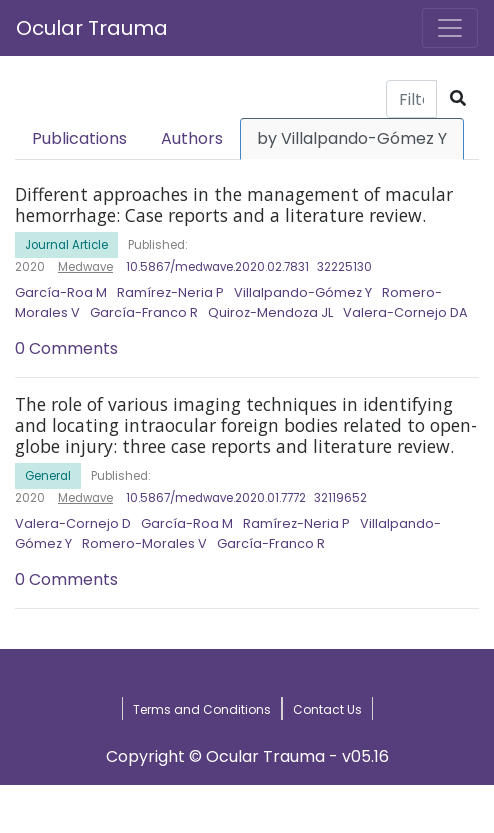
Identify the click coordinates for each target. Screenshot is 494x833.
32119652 (340, 498)
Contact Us (327, 709)
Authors (192, 138)
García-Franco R (144, 312)
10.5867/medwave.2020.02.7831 (217, 267)
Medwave (85, 267)
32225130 (344, 267)
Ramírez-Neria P (170, 292)
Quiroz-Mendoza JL (270, 312)
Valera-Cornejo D (73, 523)
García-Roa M (61, 292)
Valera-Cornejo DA (405, 312)
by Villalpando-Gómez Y (352, 138)
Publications (79, 138)
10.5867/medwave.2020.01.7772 (216, 498)
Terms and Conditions (202, 709)
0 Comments (66, 348)
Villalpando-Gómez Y (303, 292)
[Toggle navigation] (450, 28)
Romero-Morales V (144, 543)
